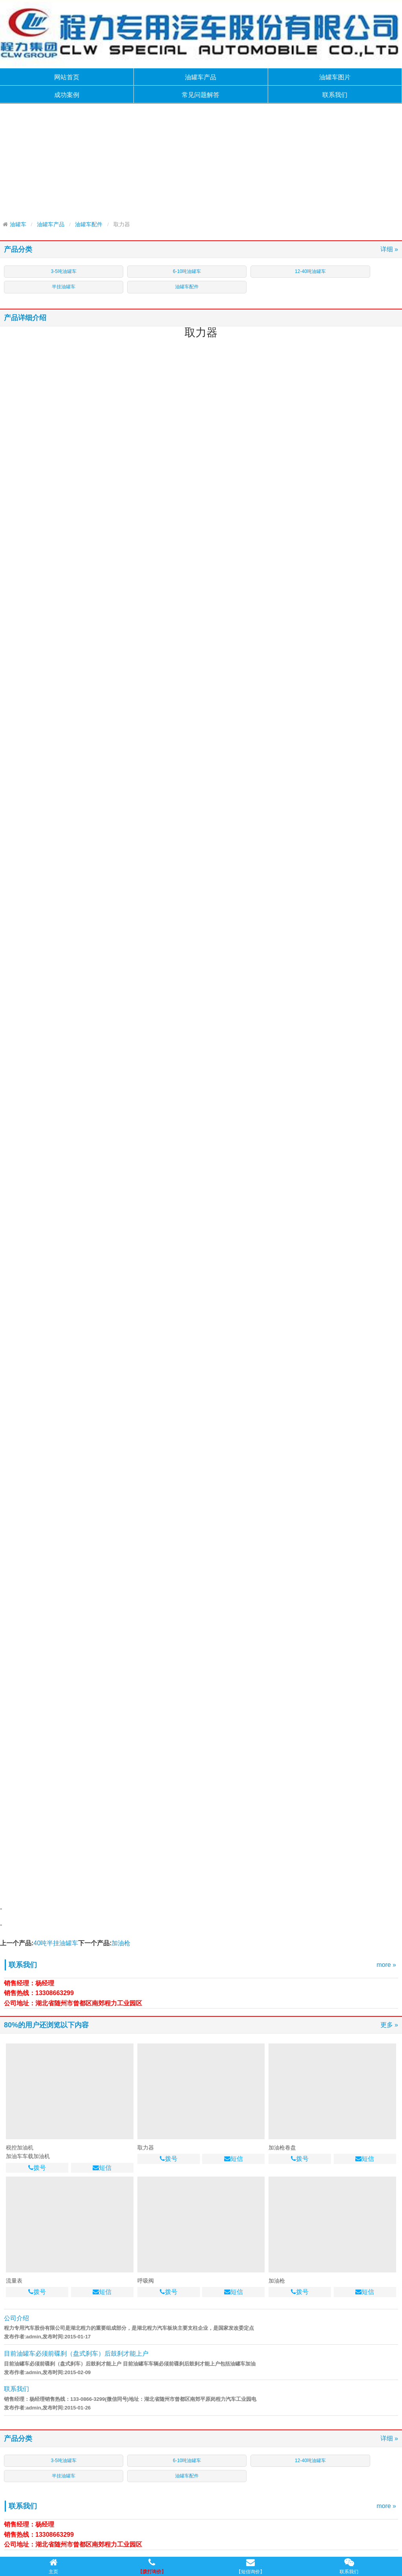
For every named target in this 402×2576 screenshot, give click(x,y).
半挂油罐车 (63, 286)
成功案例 (66, 95)
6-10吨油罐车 (187, 271)
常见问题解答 (200, 95)
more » (386, 1964)
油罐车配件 (88, 224)
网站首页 (66, 77)
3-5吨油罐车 (63, 271)
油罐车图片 (335, 77)
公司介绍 (16, 2318)
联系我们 (334, 95)
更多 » (389, 2024)
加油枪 (120, 1943)
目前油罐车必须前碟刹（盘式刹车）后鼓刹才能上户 (76, 2353)
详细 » (389, 249)
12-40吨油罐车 (310, 271)
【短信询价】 (250, 2566)
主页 (53, 2566)
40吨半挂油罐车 (55, 1943)
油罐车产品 (200, 77)
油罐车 (18, 224)
